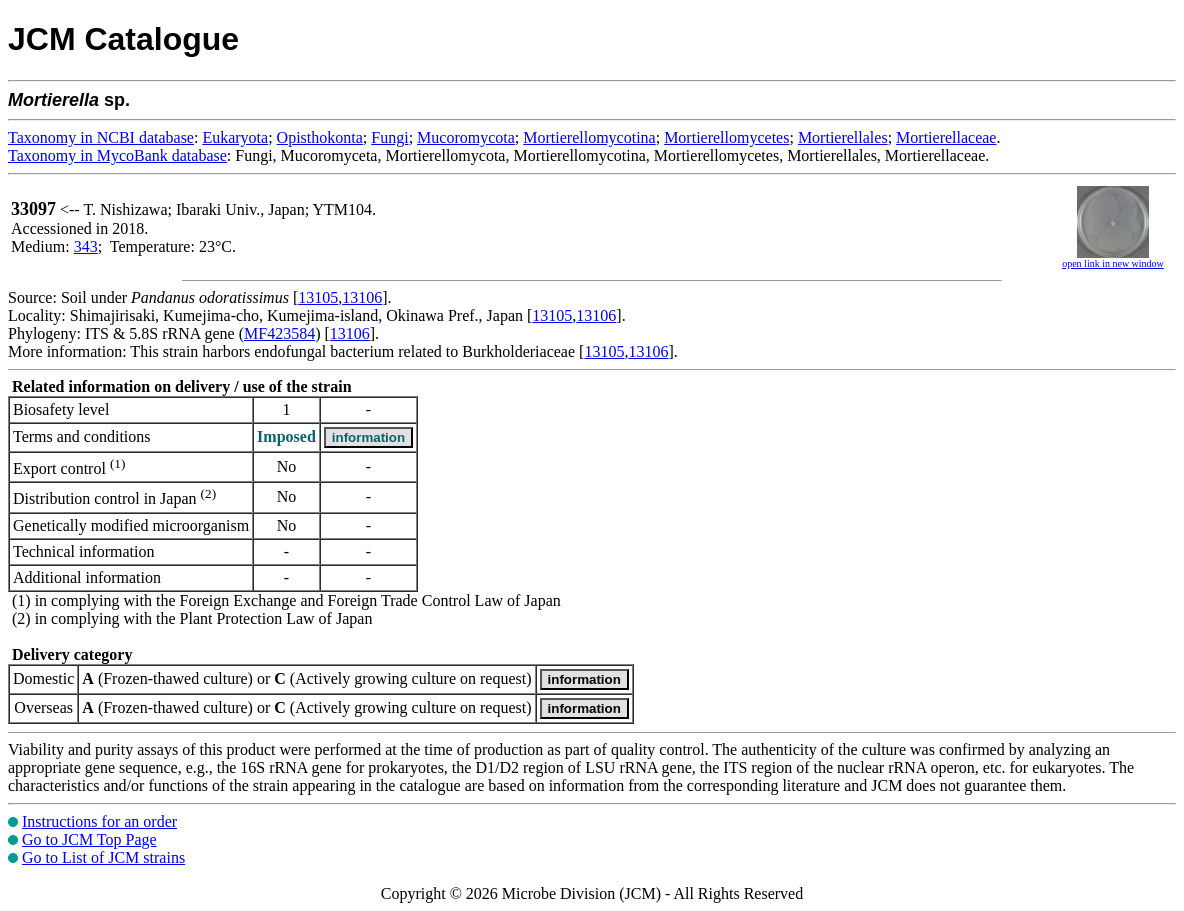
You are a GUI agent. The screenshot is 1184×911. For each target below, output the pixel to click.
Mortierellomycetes (726, 137)
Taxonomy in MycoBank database (117, 155)
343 (86, 246)
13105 (318, 297)
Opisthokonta (320, 137)
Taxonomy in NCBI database (101, 137)
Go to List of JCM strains (103, 857)
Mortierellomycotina (589, 137)
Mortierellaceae (946, 137)
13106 (362, 297)
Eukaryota (235, 137)
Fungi (389, 137)
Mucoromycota (466, 137)
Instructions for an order (99, 821)
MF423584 (279, 333)
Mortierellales (843, 137)
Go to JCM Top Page (89, 839)
